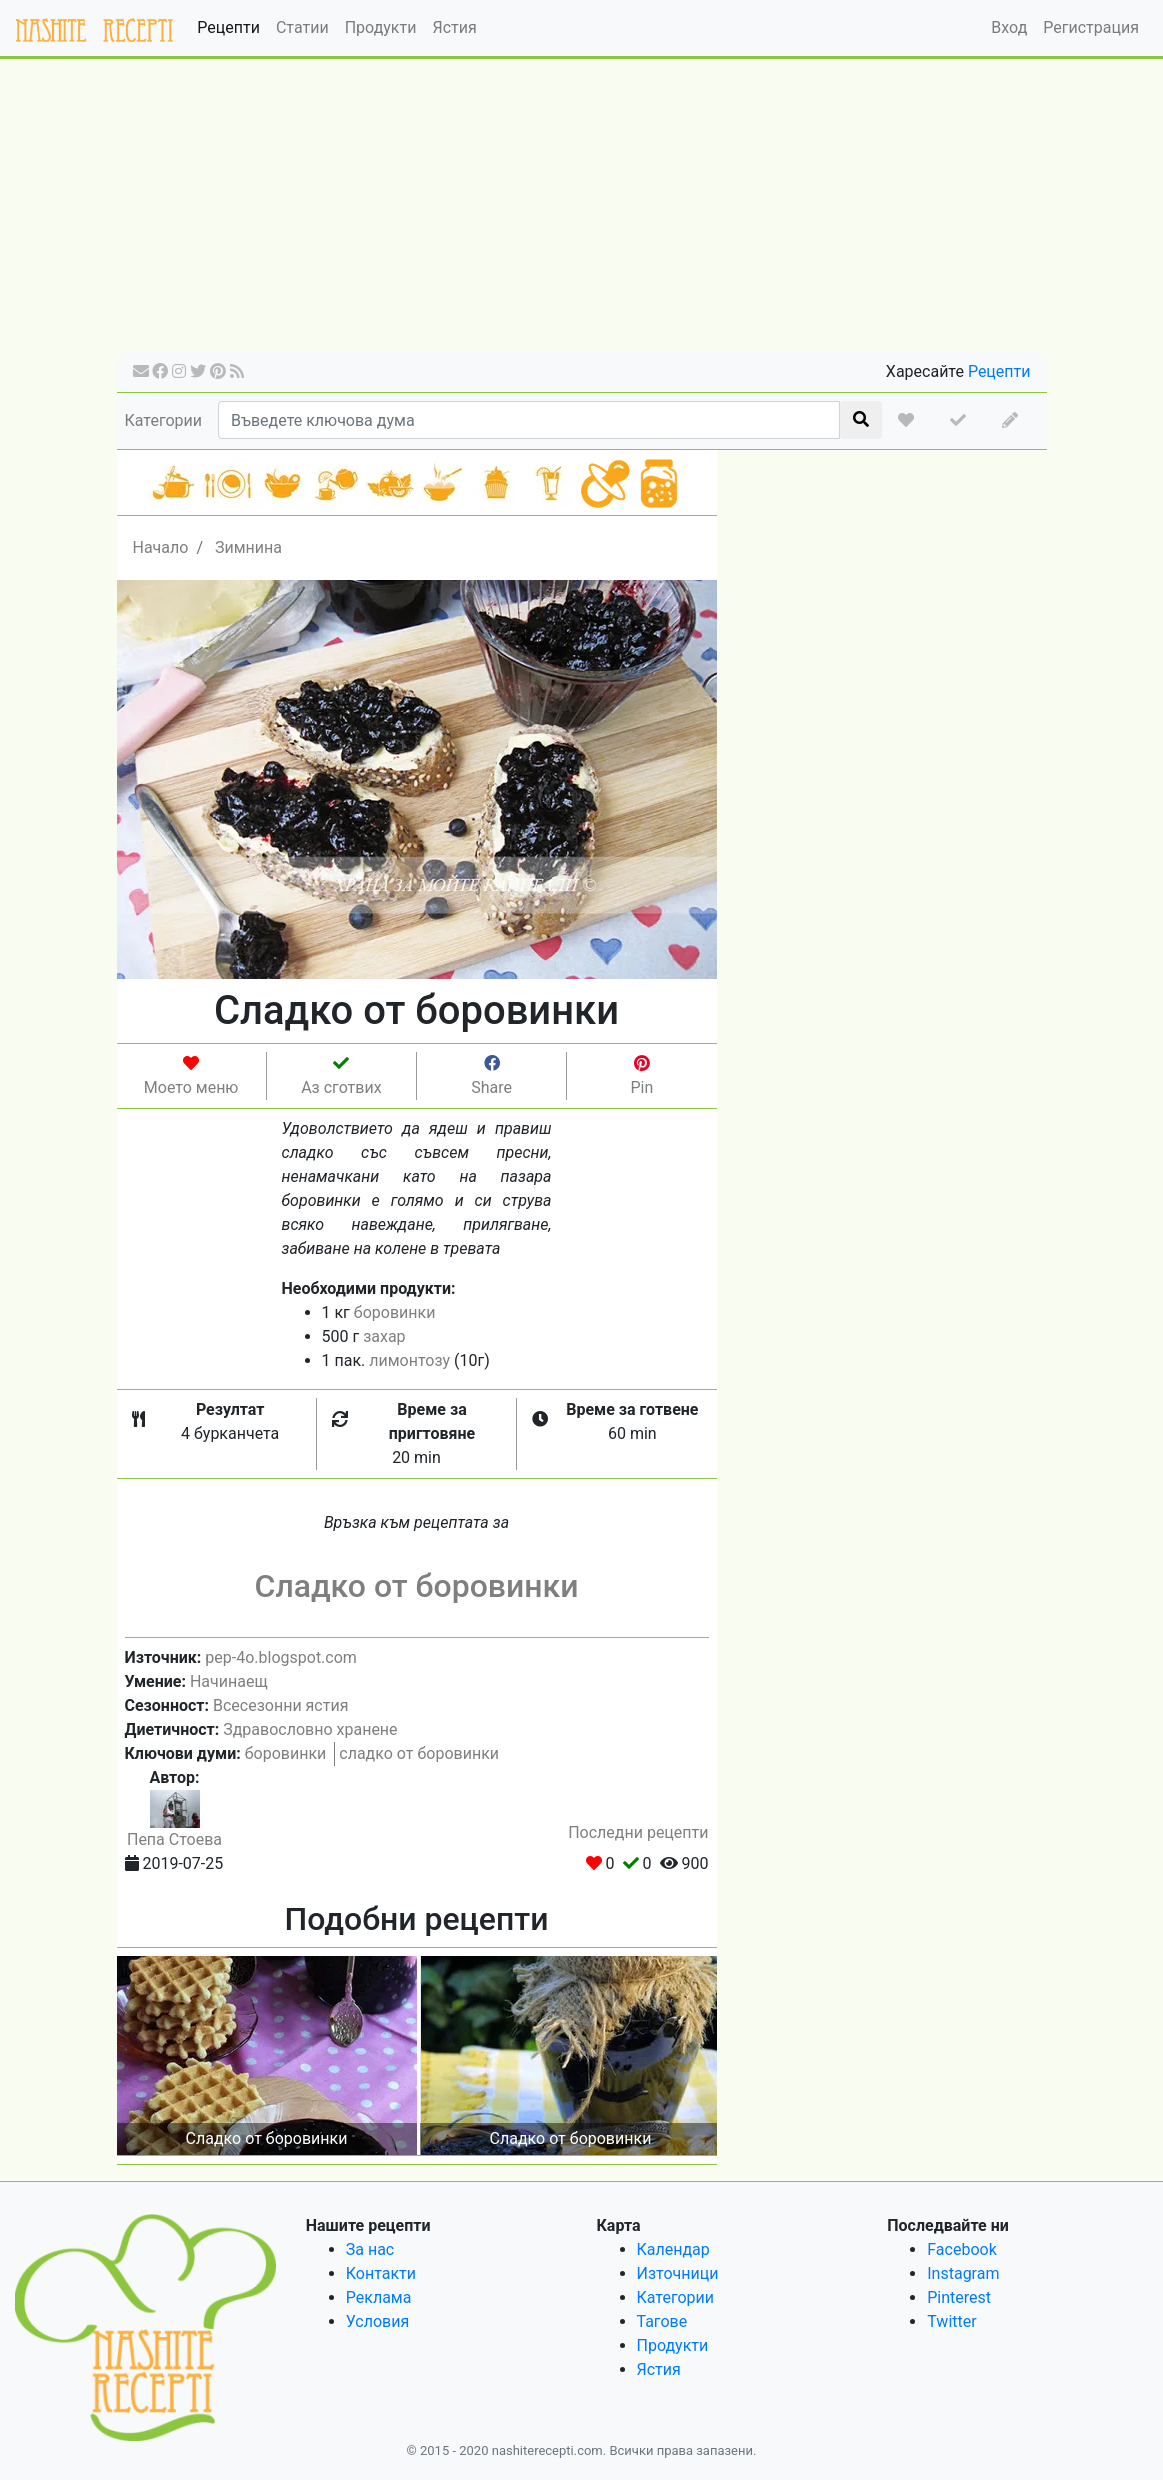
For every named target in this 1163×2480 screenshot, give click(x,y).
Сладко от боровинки (416, 1586)
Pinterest (959, 2297)
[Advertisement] (582, 212)
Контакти (381, 2273)
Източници (678, 2273)
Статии (302, 27)
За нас (370, 2249)
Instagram (963, 2273)
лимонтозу (409, 1360)
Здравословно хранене (310, 1729)
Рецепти (228, 27)
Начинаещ (229, 1681)
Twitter (951, 2321)
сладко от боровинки (419, 1753)
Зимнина (248, 547)
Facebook (961, 2249)
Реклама (379, 2297)
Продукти (381, 27)
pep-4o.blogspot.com (281, 1657)
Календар (673, 2249)
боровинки (395, 1312)
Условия (377, 2321)
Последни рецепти (638, 1832)
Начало (161, 547)
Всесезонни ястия (280, 1705)
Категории (164, 420)
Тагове (662, 2321)
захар (384, 1336)
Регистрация (1091, 27)
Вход (1009, 27)
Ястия (454, 27)
